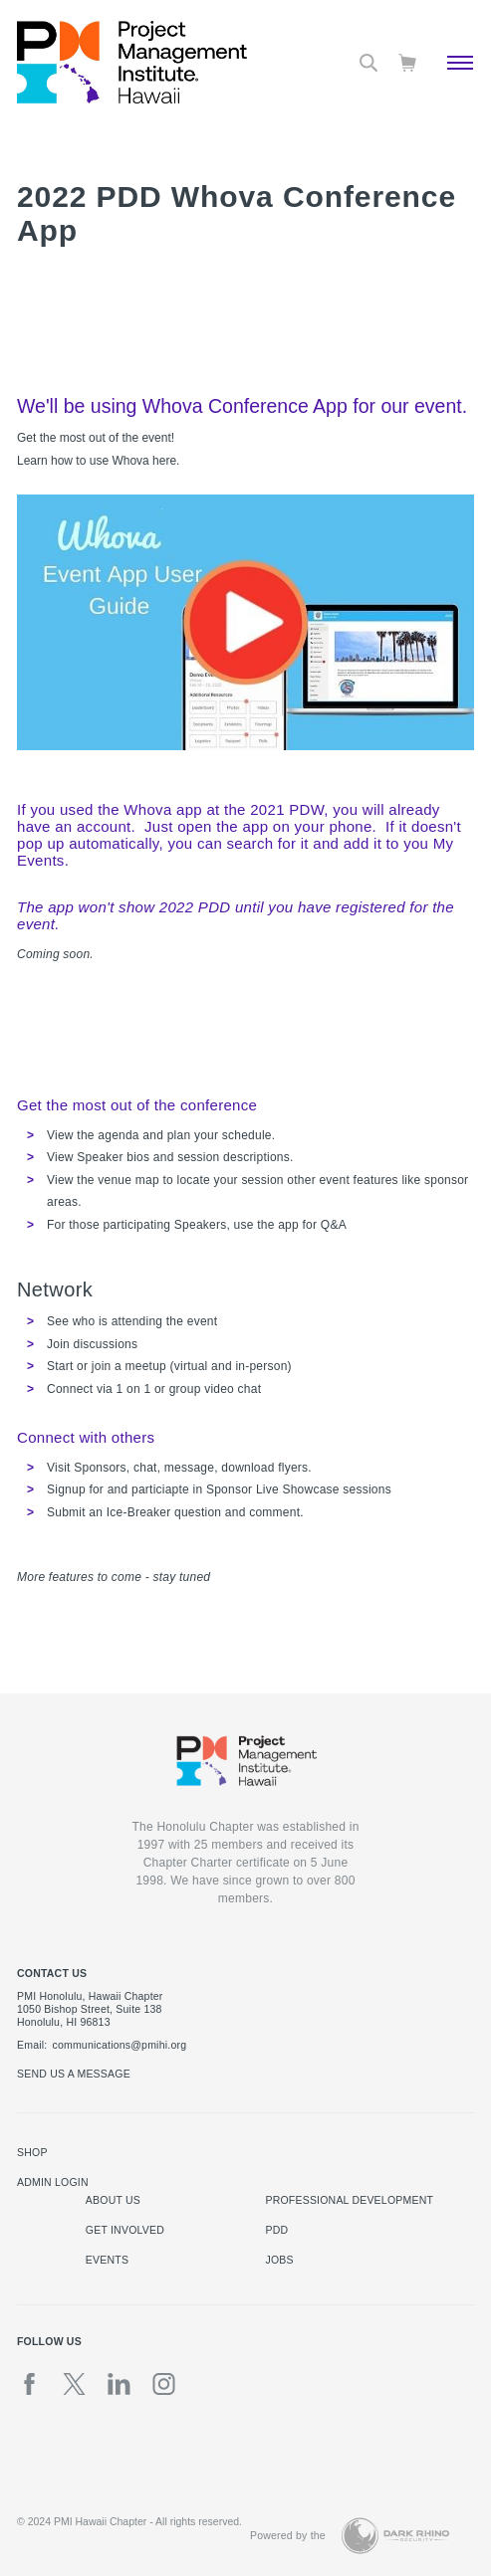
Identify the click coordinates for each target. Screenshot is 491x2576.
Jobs (279, 2260)
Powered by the (288, 2535)
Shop (32, 2152)
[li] (119, 2384)
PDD (276, 2230)
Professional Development (349, 2200)
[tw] (74, 2384)
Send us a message (73, 2074)
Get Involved (125, 2230)
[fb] (29, 2384)
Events (107, 2260)
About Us (113, 2200)
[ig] (163, 2384)
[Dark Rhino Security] (395, 2535)
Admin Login (53, 2182)
